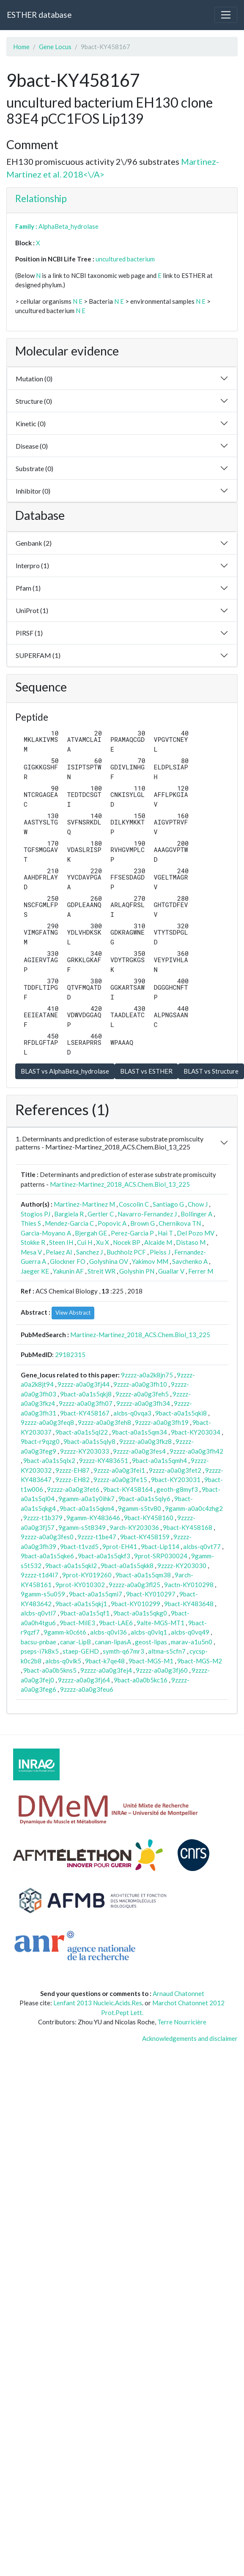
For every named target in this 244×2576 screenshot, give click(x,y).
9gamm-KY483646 (93, 1517)
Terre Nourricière (181, 2022)
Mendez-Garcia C (69, 1223)
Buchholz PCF (126, 1252)
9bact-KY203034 (195, 1432)
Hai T (165, 1233)
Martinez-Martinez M (84, 1204)
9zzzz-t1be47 (96, 1537)
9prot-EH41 (119, 1546)
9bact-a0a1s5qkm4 (87, 1508)
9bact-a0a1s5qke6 (47, 1556)
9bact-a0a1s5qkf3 (104, 1556)
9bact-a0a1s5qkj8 (86, 1394)
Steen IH (61, 1242)
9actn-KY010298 (189, 1584)
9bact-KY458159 (145, 1537)
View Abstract (72, 1312)
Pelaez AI (59, 1252)
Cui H (84, 1242)
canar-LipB (75, 1642)
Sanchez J (89, 1252)
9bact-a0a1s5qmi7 (95, 1594)
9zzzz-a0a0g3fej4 (106, 1670)
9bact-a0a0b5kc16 (140, 1680)
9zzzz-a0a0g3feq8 (47, 1422)
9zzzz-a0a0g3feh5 (142, 1394)
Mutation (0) (34, 379)
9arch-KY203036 (134, 1527)
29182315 (70, 1354)
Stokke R (33, 1242)
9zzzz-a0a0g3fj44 (84, 1384)
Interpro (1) (32, 565)
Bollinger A (196, 1214)
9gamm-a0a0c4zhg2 (194, 1508)
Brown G (142, 1223)
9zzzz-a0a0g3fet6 (73, 1489)
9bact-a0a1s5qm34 (139, 1432)
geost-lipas (151, 1642)
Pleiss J (160, 1252)
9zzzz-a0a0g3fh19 (162, 1422)
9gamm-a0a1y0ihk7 (86, 1498)
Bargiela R (69, 1214)
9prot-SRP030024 (160, 1556)
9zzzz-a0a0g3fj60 (162, 1670)
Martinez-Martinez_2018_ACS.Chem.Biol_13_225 (120, 1184)
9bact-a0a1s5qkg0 (140, 1613)
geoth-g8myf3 (177, 1489)
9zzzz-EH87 (72, 1470)
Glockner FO (67, 1261)
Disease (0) (32, 446)
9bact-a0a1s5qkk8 (127, 1565)
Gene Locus (55, 46)
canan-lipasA (113, 1642)
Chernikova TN (180, 1223)
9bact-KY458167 (85, 1413)
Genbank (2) (34, 543)
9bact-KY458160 (148, 1517)
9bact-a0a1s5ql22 (81, 1432)
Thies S (31, 1223)
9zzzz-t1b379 (43, 1517)
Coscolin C (134, 1204)
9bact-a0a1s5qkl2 (71, 1565)
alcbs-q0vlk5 (63, 1661)
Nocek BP (126, 1242)
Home (21, 46)
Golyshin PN (136, 1271)
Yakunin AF (68, 1271)
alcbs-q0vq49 (190, 1632)
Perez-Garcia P (132, 1233)
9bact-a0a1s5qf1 (85, 1613)
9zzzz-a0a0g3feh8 (104, 1422)
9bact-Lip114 (160, 1546)
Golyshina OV (108, 1261)
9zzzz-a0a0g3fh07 (85, 1403)
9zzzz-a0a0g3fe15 (120, 1479)
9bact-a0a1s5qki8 (181, 1413)
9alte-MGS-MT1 (160, 1623)
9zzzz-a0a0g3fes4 (139, 1451)
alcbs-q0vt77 (202, 1546)
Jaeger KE (35, 1271)
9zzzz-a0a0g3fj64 (84, 1680)
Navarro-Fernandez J (147, 1214)
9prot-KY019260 (87, 1575)
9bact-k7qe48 (105, 1661)
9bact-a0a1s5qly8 (89, 1441)
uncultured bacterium (125, 259)
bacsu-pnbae (38, 1642)
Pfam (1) (28, 588)
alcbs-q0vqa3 (132, 1413)
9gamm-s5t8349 (82, 1527)
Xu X (102, 1242)
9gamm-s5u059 (43, 1594)
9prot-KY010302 (80, 1584)
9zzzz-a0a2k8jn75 (147, 1375)
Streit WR (101, 1271)
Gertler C (101, 1214)
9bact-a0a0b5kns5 (50, 1670)
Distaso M (191, 1242)
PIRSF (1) (29, 633)
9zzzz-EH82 (72, 1479)
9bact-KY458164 (128, 1489)
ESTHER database (39, 14)
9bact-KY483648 (189, 1603)
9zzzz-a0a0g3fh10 (140, 1384)
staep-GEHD (81, 1651)
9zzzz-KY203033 (84, 1451)
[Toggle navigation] (225, 15)
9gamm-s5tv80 (139, 1508)
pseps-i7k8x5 (40, 1651)
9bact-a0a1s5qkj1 (81, 1603)
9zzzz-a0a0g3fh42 (196, 1451)
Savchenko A (190, 1261)
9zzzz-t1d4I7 (39, 1575)
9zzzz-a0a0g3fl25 (134, 1584)
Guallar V (171, 1271)
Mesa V (31, 1252)
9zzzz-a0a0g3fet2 (175, 1470)
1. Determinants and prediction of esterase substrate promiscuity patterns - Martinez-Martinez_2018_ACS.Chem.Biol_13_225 (109, 1143)
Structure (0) (34, 401)
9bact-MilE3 (77, 1623)
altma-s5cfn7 (167, 1651)
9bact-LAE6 (116, 1623)
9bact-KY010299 (135, 1603)
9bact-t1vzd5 (79, 1546)
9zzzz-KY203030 (181, 1565)
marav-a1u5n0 (191, 1642)
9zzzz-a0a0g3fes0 (47, 1537)
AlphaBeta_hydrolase (68, 226)
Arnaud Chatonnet (178, 1993)
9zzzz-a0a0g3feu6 (86, 1689)
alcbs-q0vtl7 (38, 1613)
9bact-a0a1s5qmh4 (159, 1460)
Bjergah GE (91, 1233)
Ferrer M (200, 1271)
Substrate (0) (34, 468)
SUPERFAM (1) (38, 655)
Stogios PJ (35, 1214)
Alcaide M (158, 1242)
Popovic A (112, 1223)
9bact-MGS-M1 (151, 1661)
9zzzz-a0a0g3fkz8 (145, 1441)
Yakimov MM (150, 1261)
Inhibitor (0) (33, 491)
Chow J (198, 1204)
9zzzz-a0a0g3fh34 (143, 1403)
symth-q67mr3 (123, 1651)
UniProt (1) (32, 610)
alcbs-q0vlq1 (149, 1632)
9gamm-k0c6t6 (65, 1632)
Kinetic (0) (31, 423)
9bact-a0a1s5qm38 (143, 1575)
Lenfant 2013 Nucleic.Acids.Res (97, 2003)
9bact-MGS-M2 (199, 1661)
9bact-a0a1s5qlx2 (49, 1460)
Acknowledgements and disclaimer (190, 2038)
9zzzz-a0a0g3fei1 (119, 1470)
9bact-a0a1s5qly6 (144, 1498)
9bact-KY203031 (175, 1479)
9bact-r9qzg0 (40, 1441)
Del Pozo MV (195, 1233)
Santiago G (168, 1204)
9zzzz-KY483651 (103, 1460)
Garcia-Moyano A (46, 1233)
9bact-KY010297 (150, 1594)
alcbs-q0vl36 (108, 1632)
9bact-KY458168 (187, 1527)
